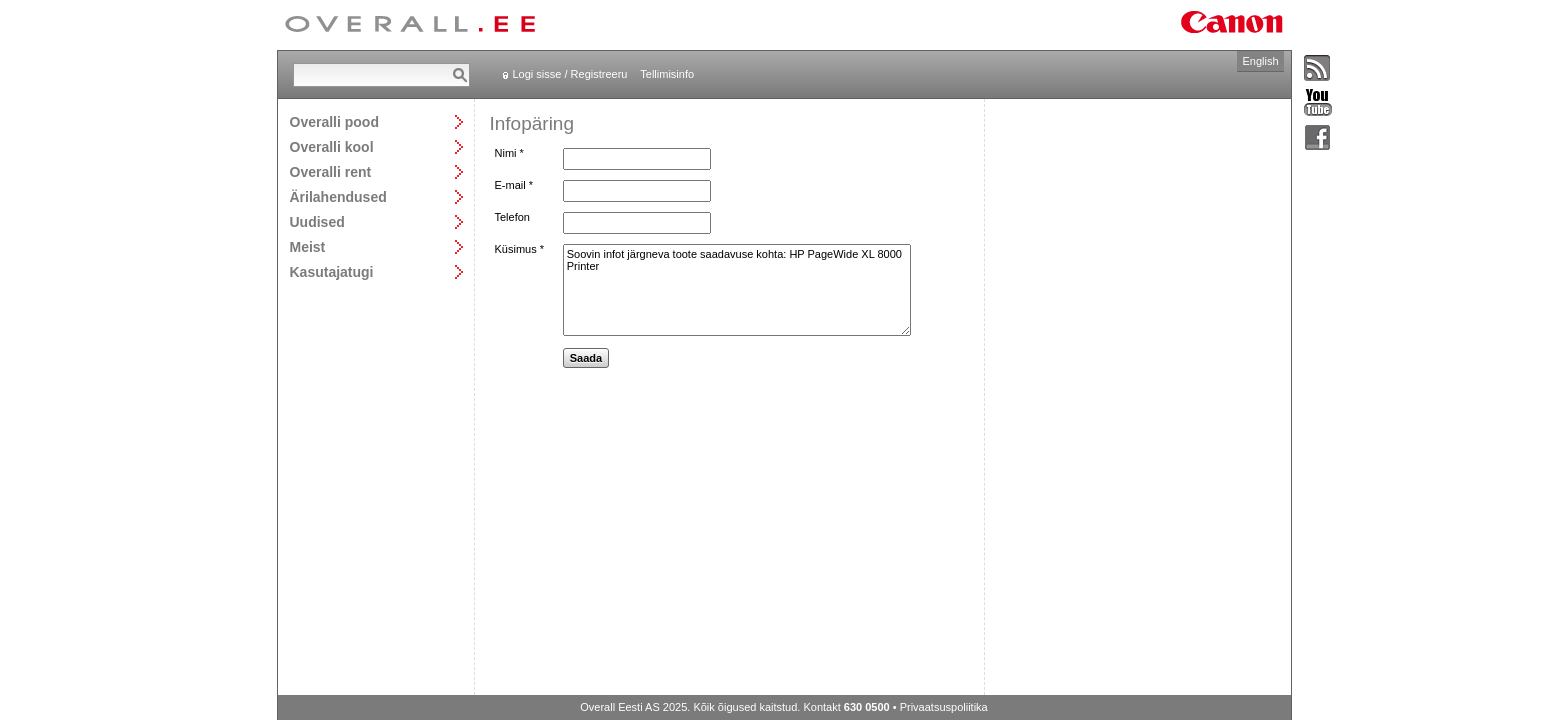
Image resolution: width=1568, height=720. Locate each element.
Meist (308, 246)
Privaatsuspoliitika (944, 707)
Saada (586, 358)
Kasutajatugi (332, 271)
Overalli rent (331, 171)
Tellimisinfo (667, 74)
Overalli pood (334, 121)
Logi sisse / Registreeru (570, 74)
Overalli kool (332, 146)
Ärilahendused (338, 196)
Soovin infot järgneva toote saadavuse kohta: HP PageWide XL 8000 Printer (737, 290)
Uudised (317, 221)
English (1260, 61)
